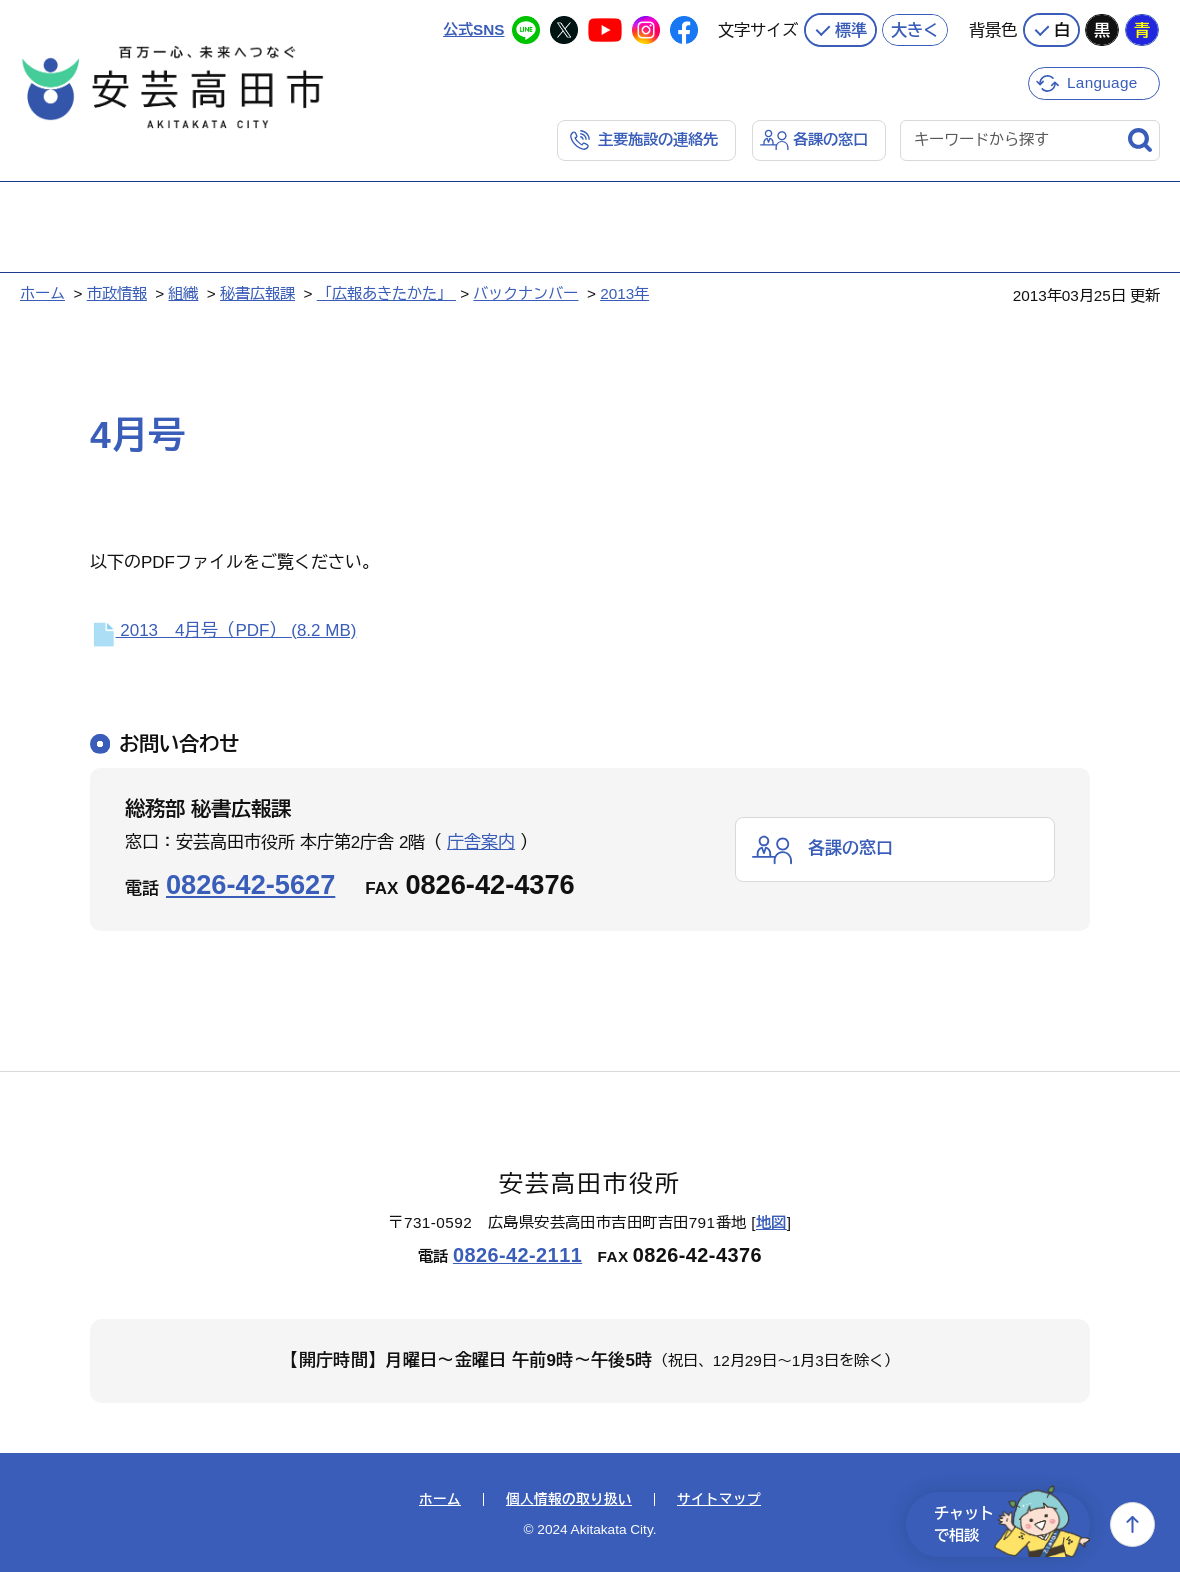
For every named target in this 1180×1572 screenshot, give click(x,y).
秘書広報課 (257, 293)
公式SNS (473, 29)
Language (1102, 82)
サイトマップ (719, 1500)
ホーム (42, 293)
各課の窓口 (830, 139)
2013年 (624, 293)
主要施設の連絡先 (658, 139)
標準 (851, 30)
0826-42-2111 (517, 1255)
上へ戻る (1132, 1524)
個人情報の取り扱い (569, 1500)
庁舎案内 (481, 842)
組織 (183, 293)
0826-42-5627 (250, 884)
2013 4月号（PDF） (223, 630)
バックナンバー (525, 293)
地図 (771, 1222)
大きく (915, 30)
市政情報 (117, 293)
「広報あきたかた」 (386, 293)
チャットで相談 (1012, 1524)
